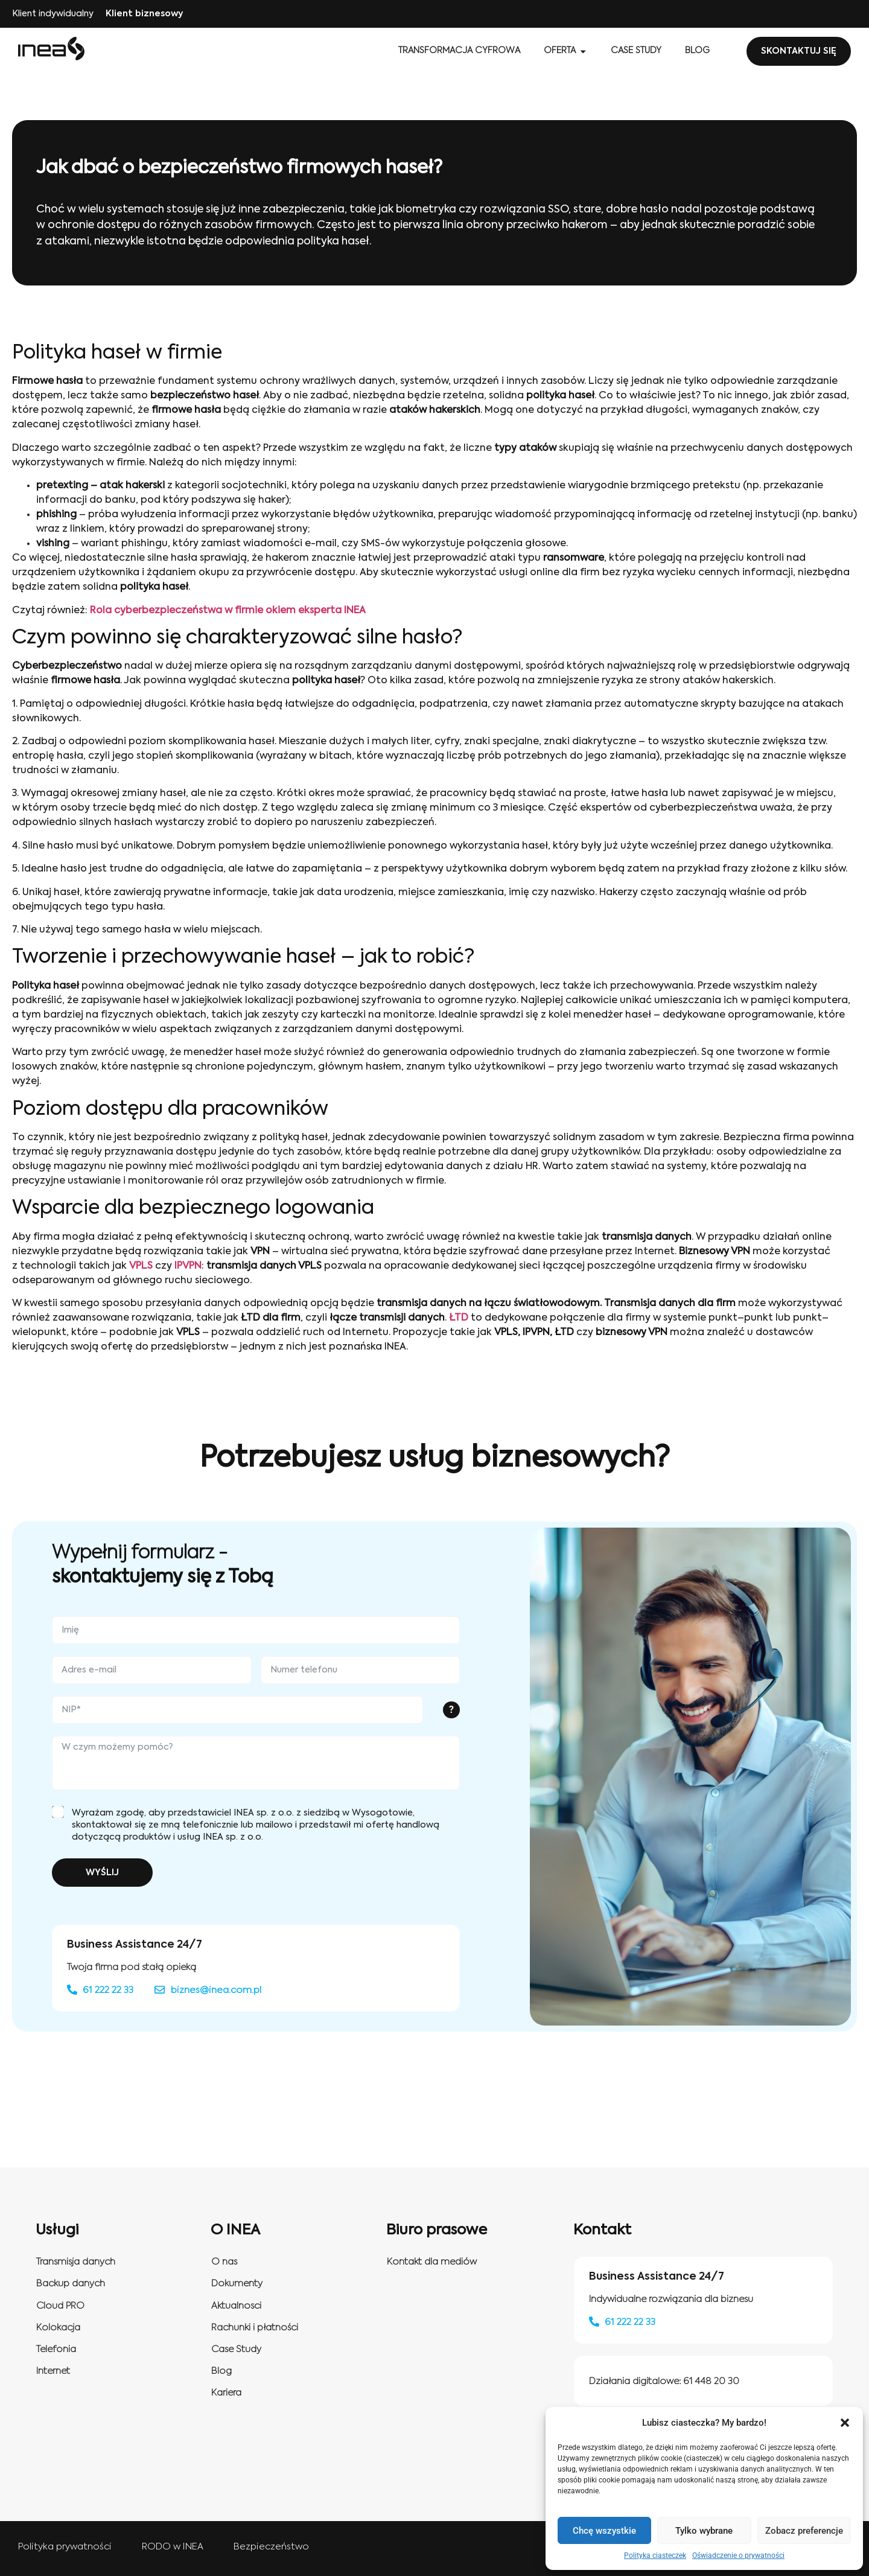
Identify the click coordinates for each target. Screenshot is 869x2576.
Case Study (236, 2349)
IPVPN (188, 1266)
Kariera (226, 2392)
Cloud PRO (60, 2305)
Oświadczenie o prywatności (738, 2555)
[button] (845, 2423)
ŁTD (458, 1318)
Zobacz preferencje (804, 2530)
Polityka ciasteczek (655, 2555)
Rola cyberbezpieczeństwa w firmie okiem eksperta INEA (228, 611)
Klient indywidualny (53, 14)
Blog (221, 2371)
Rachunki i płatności (254, 2327)
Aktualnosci (236, 2305)
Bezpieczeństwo (271, 2546)
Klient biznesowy (144, 14)
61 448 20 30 (711, 2381)
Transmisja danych (75, 2261)
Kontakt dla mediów (432, 2261)
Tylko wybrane (704, 2530)
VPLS (141, 1266)
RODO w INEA (172, 2546)
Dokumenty (237, 2283)
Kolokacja (58, 2327)
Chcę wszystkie (604, 2530)
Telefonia (56, 2349)
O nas (224, 2261)
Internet (53, 2371)
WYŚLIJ (102, 1873)
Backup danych (70, 2283)
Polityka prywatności (65, 2546)
